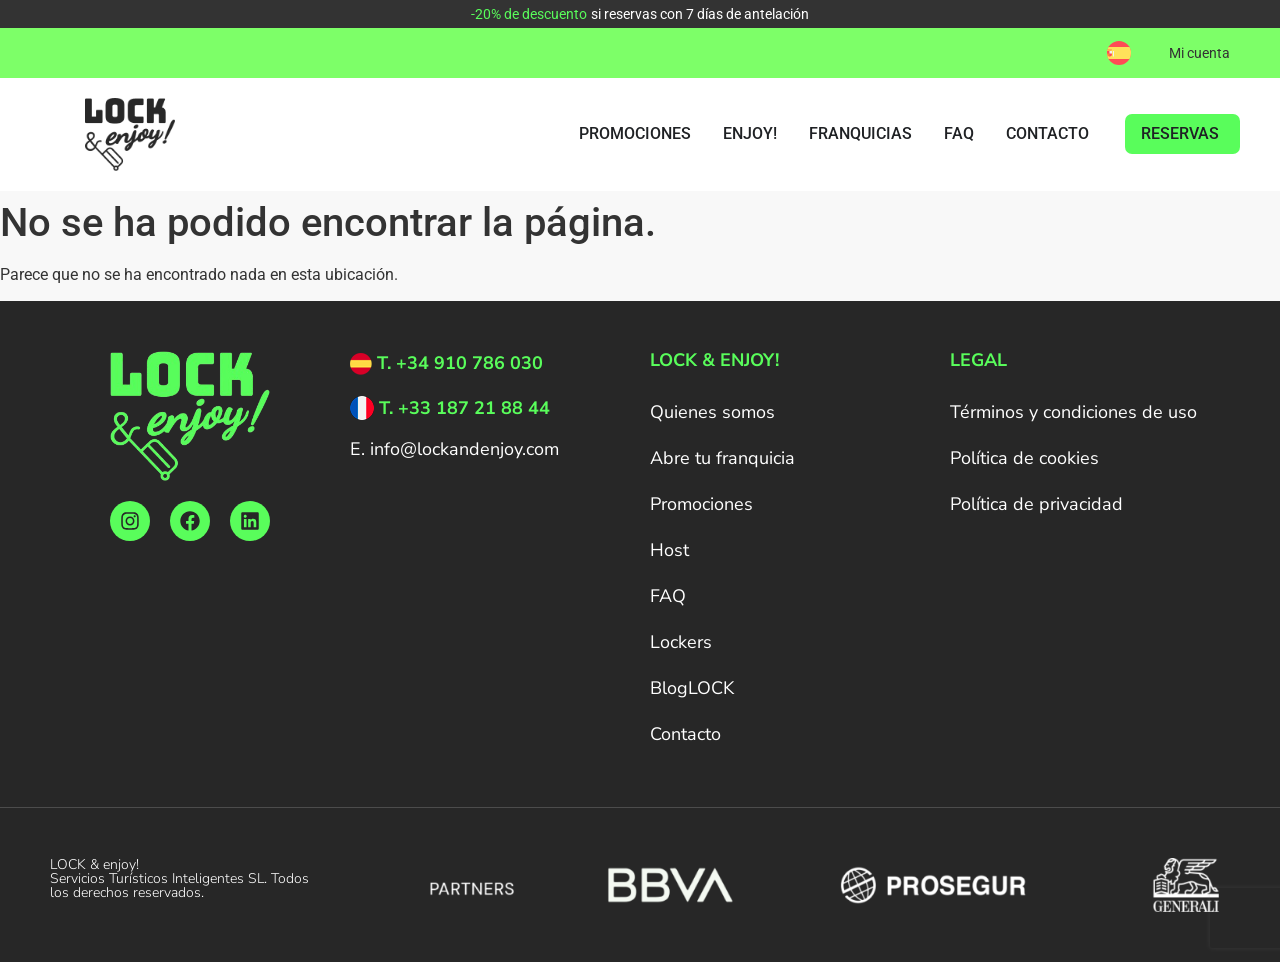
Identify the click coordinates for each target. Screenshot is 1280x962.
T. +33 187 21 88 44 (464, 408)
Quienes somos (712, 412)
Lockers (681, 642)
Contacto (685, 734)
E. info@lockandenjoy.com (454, 449)
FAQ (668, 596)
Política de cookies (1024, 458)
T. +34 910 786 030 (460, 363)
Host (669, 550)
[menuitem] (1119, 53)
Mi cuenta (1199, 53)
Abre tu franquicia (722, 458)
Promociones (701, 504)
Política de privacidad (1036, 504)
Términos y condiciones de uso (1073, 412)
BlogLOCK (692, 688)
